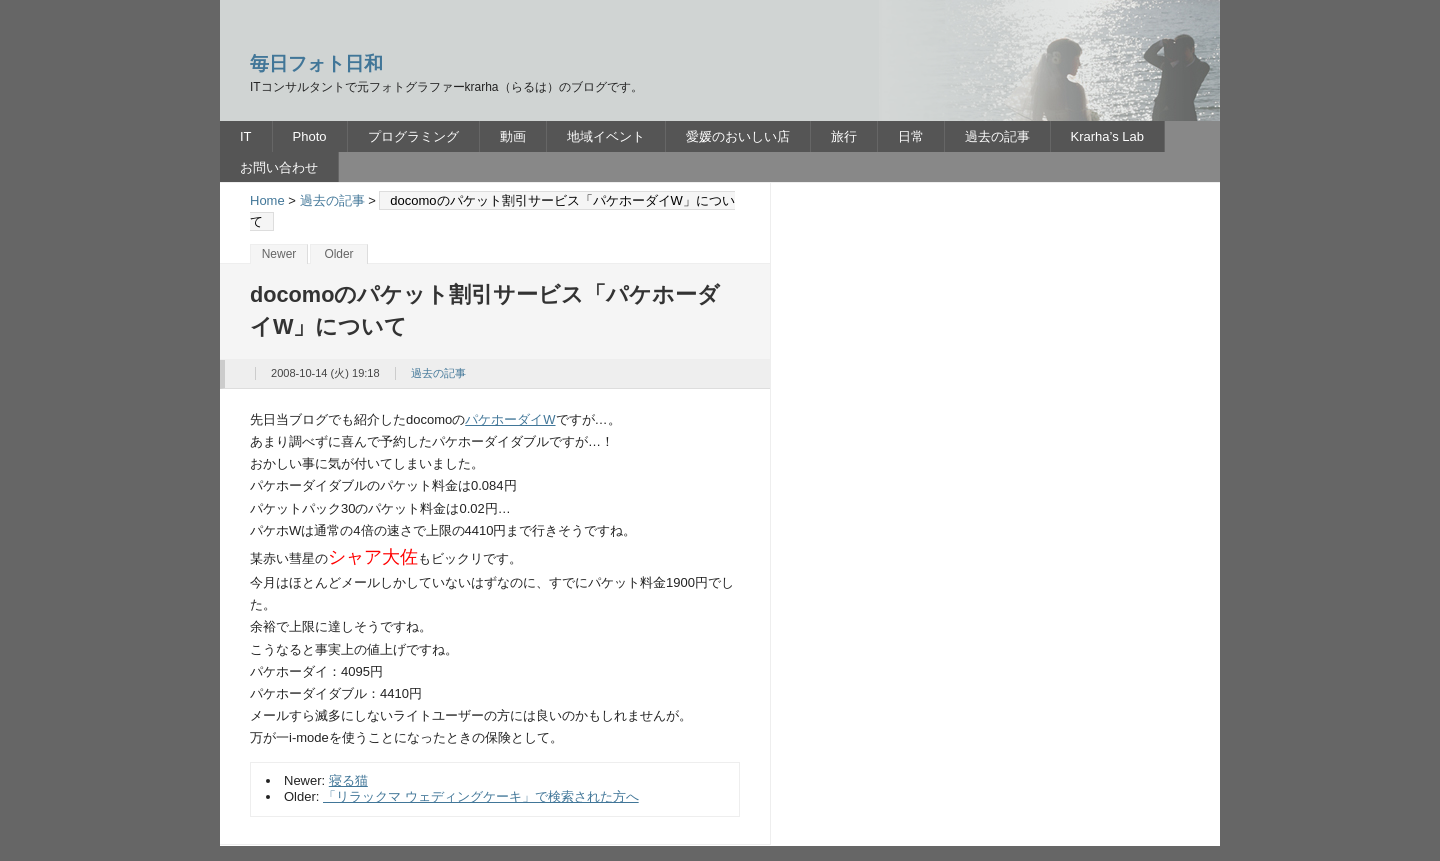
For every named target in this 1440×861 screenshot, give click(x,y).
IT (246, 136)
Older (338, 254)
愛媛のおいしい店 (738, 136)
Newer (279, 254)
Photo (310, 136)
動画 (513, 136)
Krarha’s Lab (1107, 136)
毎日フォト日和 (316, 63)
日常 (911, 136)
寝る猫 (348, 780)
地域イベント (606, 136)
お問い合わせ (279, 167)
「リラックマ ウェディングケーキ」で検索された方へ (481, 796)
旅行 (844, 136)
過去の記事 (997, 136)
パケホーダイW (510, 419)
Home (267, 200)
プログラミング (413, 136)
